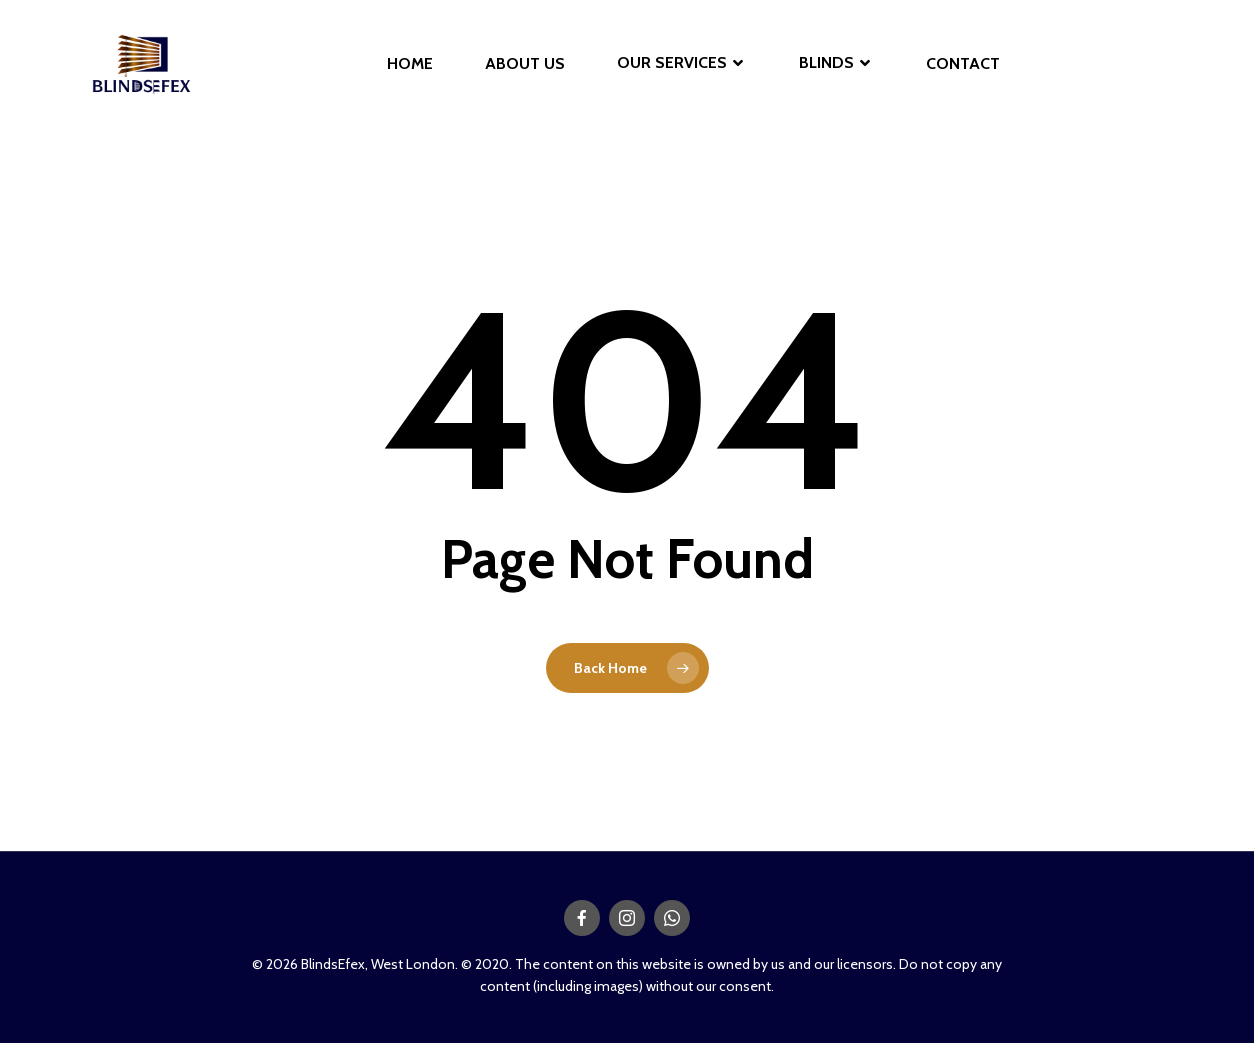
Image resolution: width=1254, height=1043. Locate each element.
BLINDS (834, 63)
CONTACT (963, 64)
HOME (410, 64)
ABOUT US (525, 64)
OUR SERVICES (680, 63)
